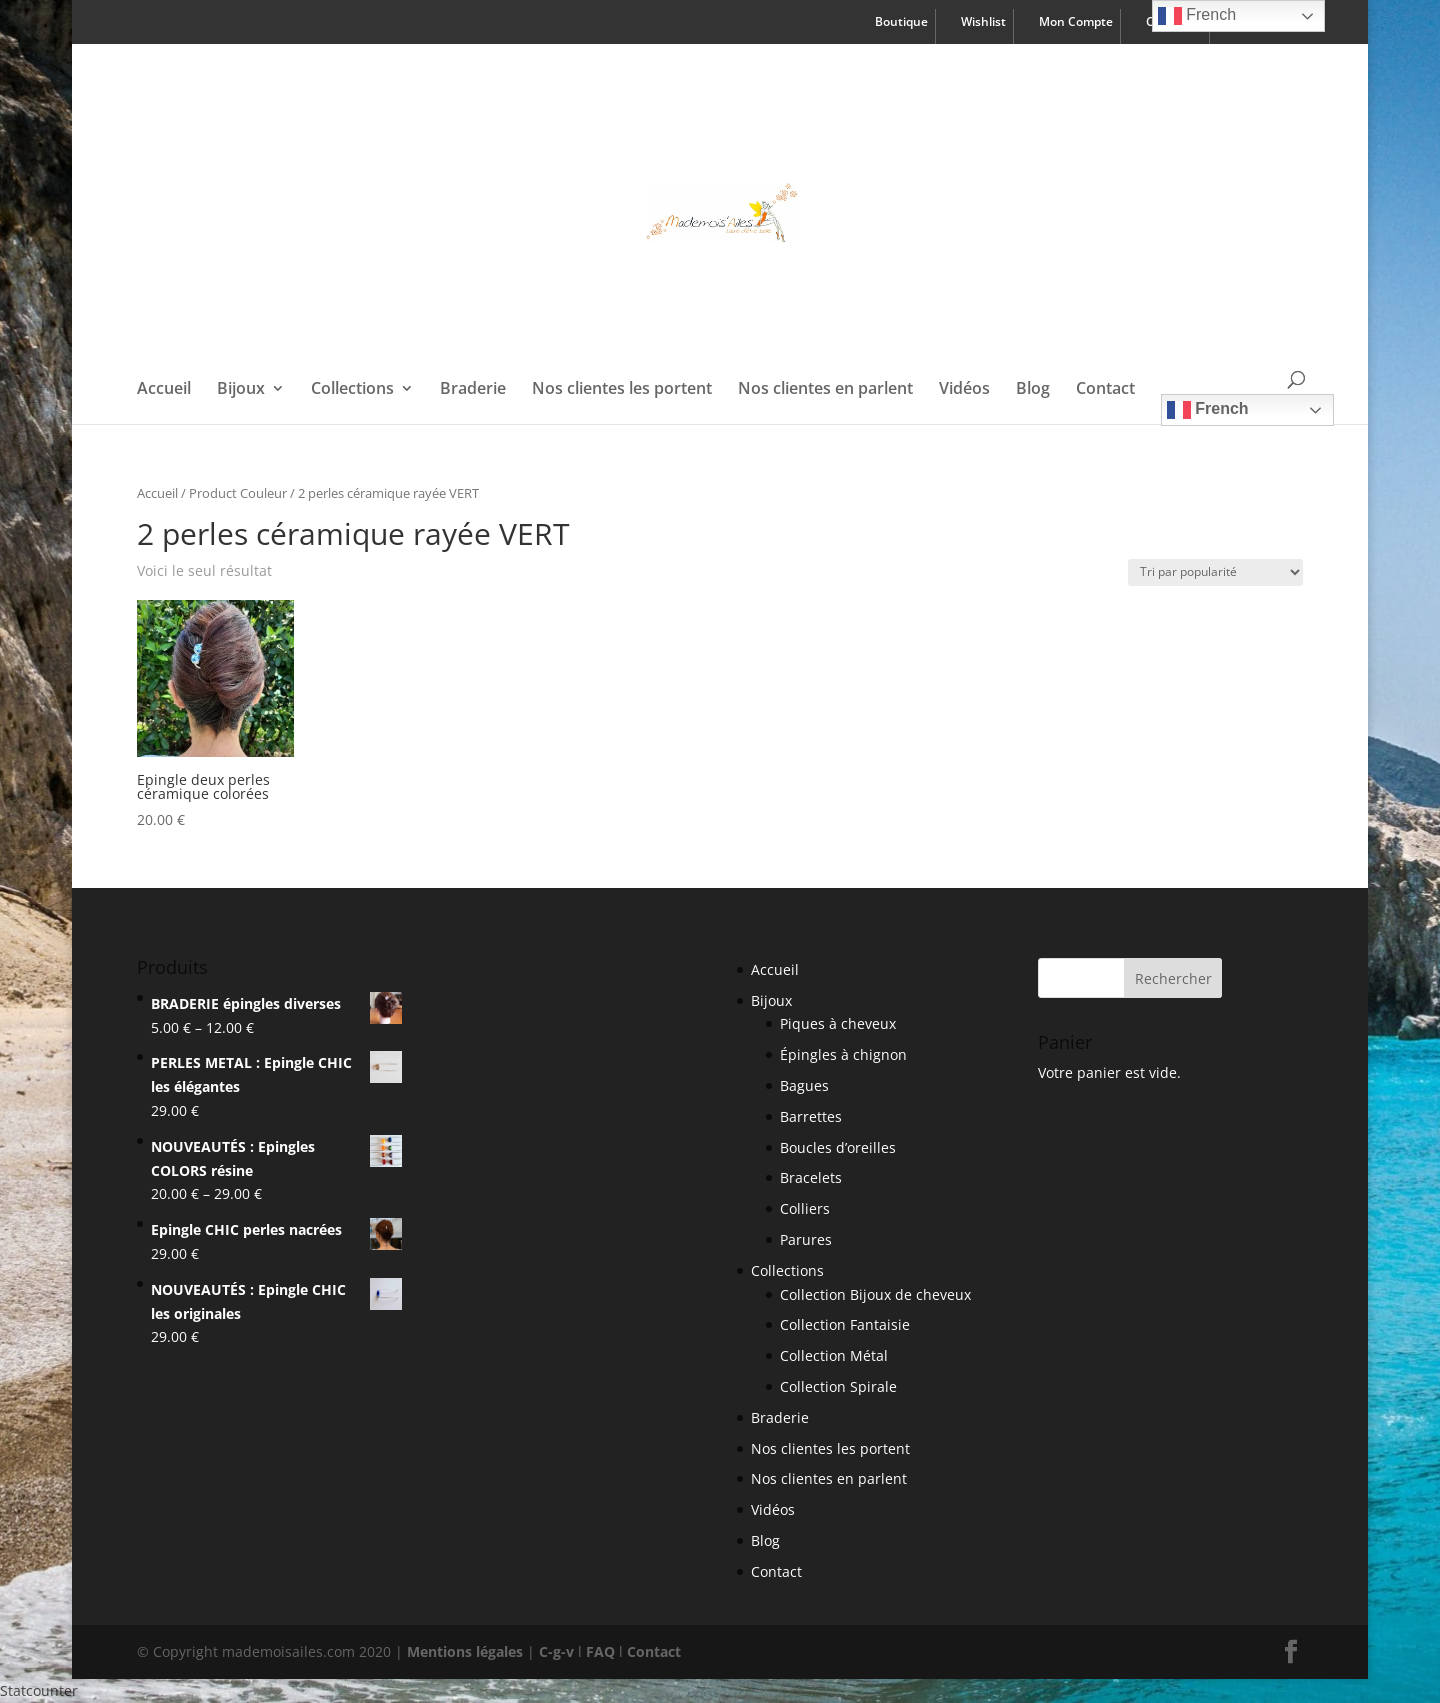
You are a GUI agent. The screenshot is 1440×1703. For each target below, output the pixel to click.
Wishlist (983, 23)
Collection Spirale (838, 1386)
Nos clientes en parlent (825, 390)
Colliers (805, 1208)
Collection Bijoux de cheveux (875, 1294)
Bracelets (811, 1177)
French (1208, 410)
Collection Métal (834, 1355)
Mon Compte (1076, 23)
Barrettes (811, 1116)
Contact (1105, 390)
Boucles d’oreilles (838, 1147)
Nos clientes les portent (622, 390)
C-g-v (556, 1651)
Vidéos (964, 390)
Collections (352, 390)
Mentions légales (465, 1651)
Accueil (164, 390)
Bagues (804, 1085)
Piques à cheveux (838, 1023)
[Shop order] (1215, 572)
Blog (1033, 390)
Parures (806, 1239)
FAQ (600, 1651)
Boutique (901, 23)
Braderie (473, 390)
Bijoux (241, 390)
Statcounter (39, 1690)
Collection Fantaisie (845, 1324)
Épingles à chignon (843, 1054)
